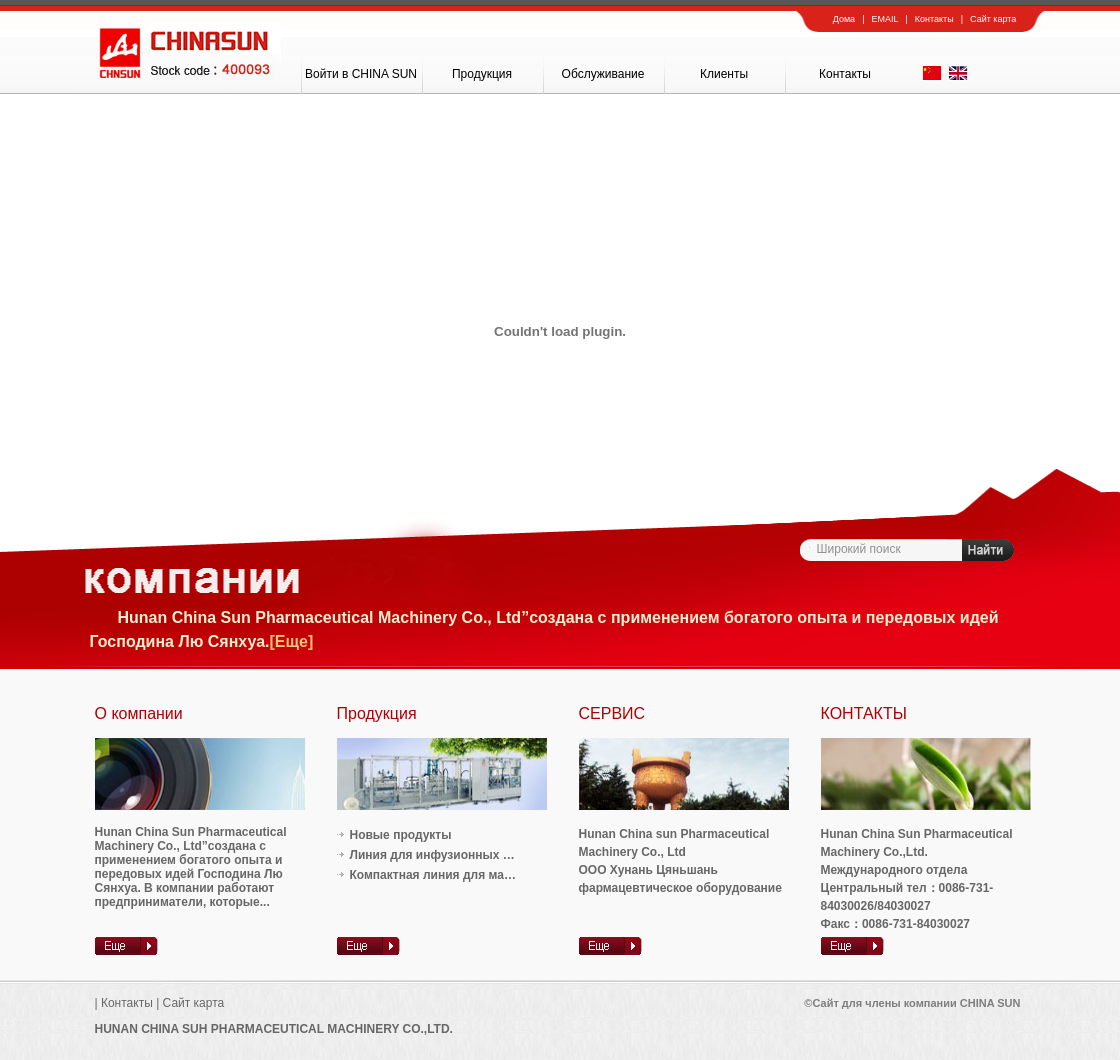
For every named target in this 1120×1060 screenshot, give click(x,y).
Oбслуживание (603, 74)
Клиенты (724, 74)
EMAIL (884, 19)
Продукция (482, 74)
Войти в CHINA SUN (361, 74)
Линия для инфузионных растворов (458, 855)
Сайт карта (993, 19)
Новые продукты (401, 835)
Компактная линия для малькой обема (465, 875)
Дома (844, 19)
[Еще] (291, 641)
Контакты (934, 19)
